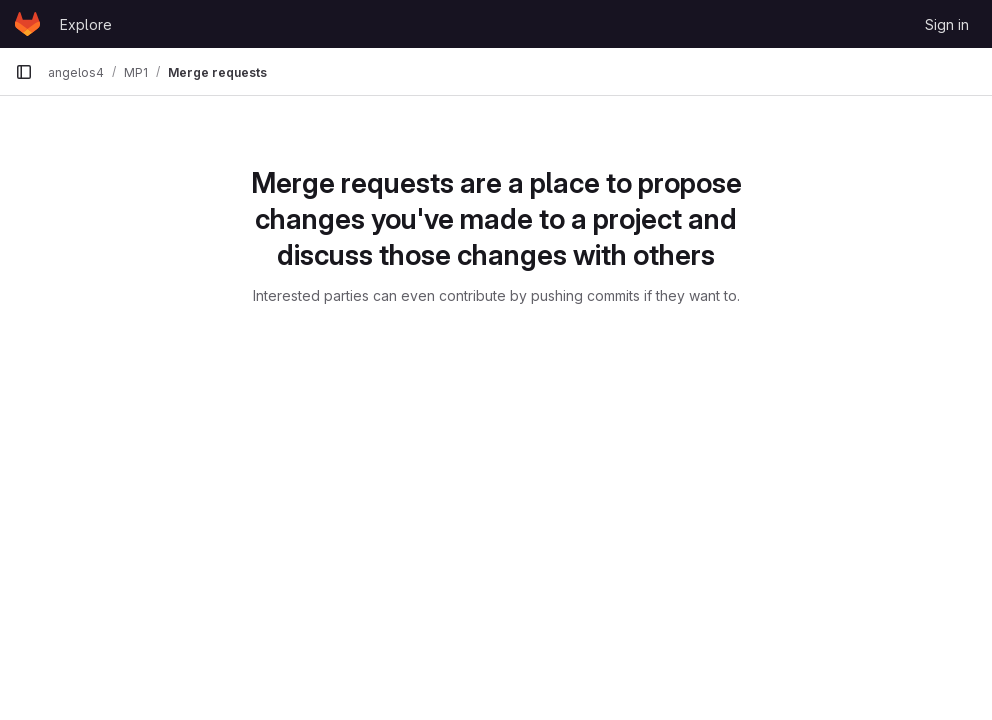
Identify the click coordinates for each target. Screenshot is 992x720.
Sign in (947, 24)
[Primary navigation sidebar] (24, 72)
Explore (86, 24)
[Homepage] (27, 24)
